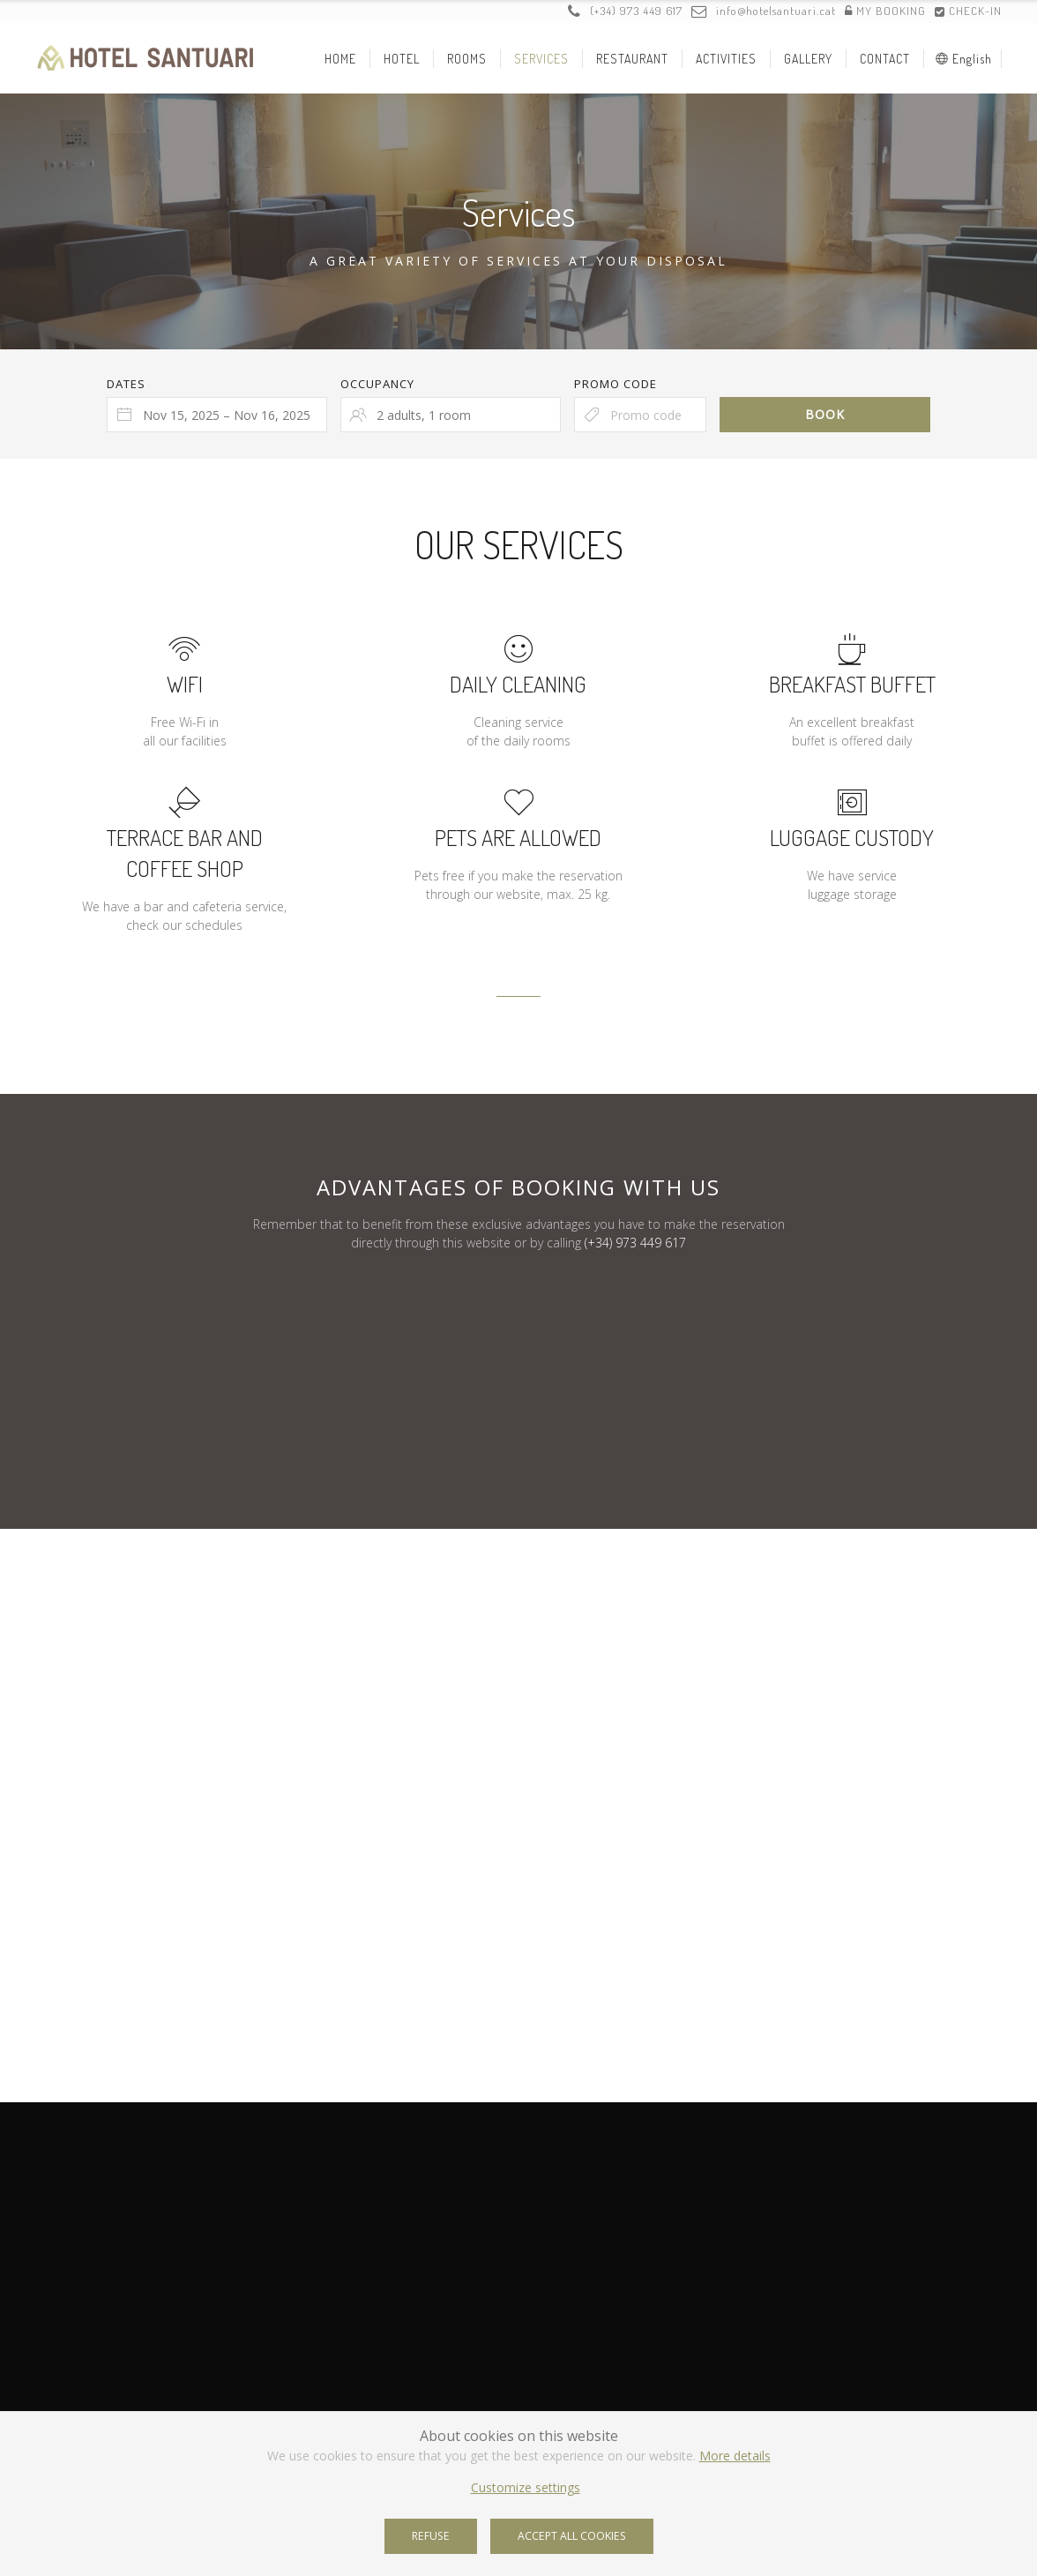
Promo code (615, 384)
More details (735, 2455)
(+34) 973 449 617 (625, 11)
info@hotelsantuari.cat (763, 11)
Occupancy (377, 384)
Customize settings (525, 2487)
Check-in (968, 11)
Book (825, 414)
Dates (126, 384)
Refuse (431, 2535)
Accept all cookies (572, 2535)
